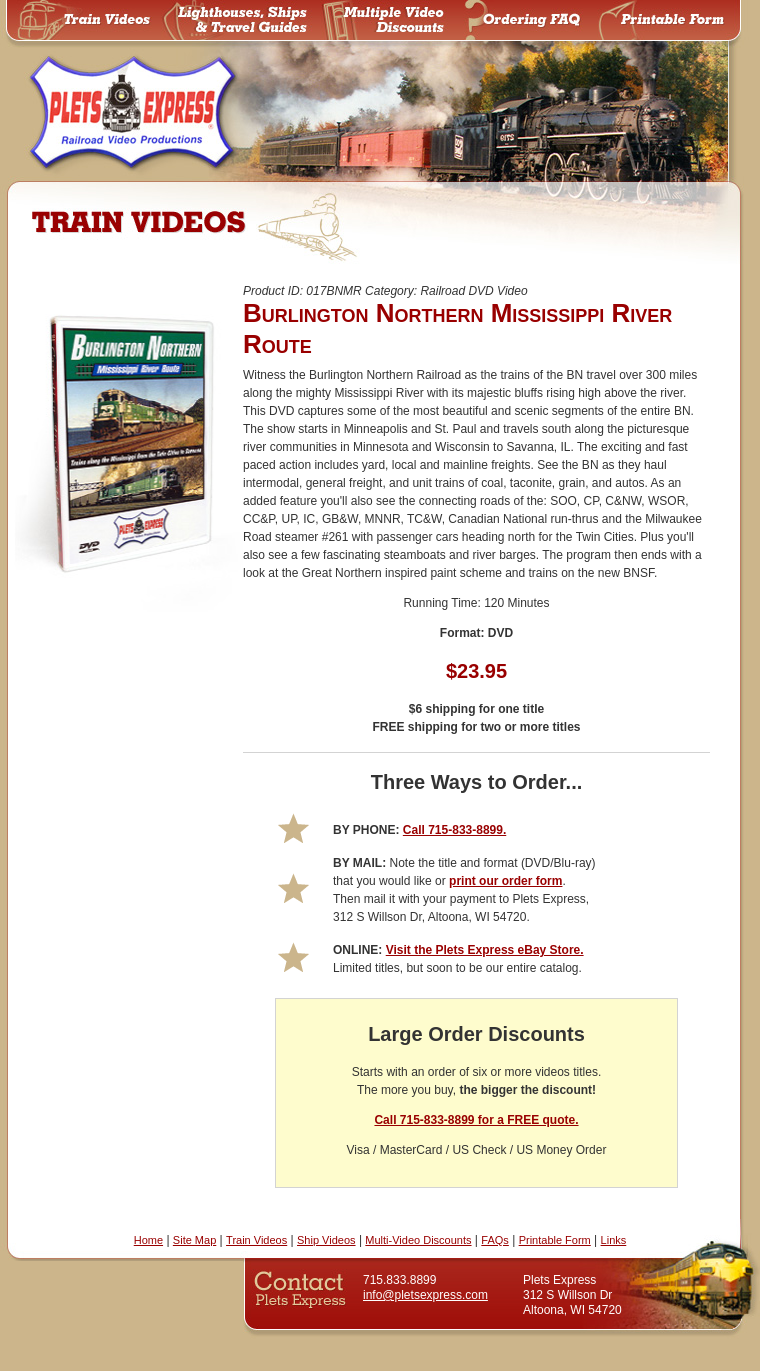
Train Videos (256, 1240)
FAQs (495, 1240)
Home (148, 1240)
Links (614, 1240)
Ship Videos (326, 1240)
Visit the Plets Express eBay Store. (485, 950)
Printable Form (555, 1240)
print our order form (505, 881)
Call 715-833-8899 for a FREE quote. (476, 1120)
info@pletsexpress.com (425, 1295)
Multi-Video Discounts (418, 1240)
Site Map (194, 1240)
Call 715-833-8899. (454, 830)
